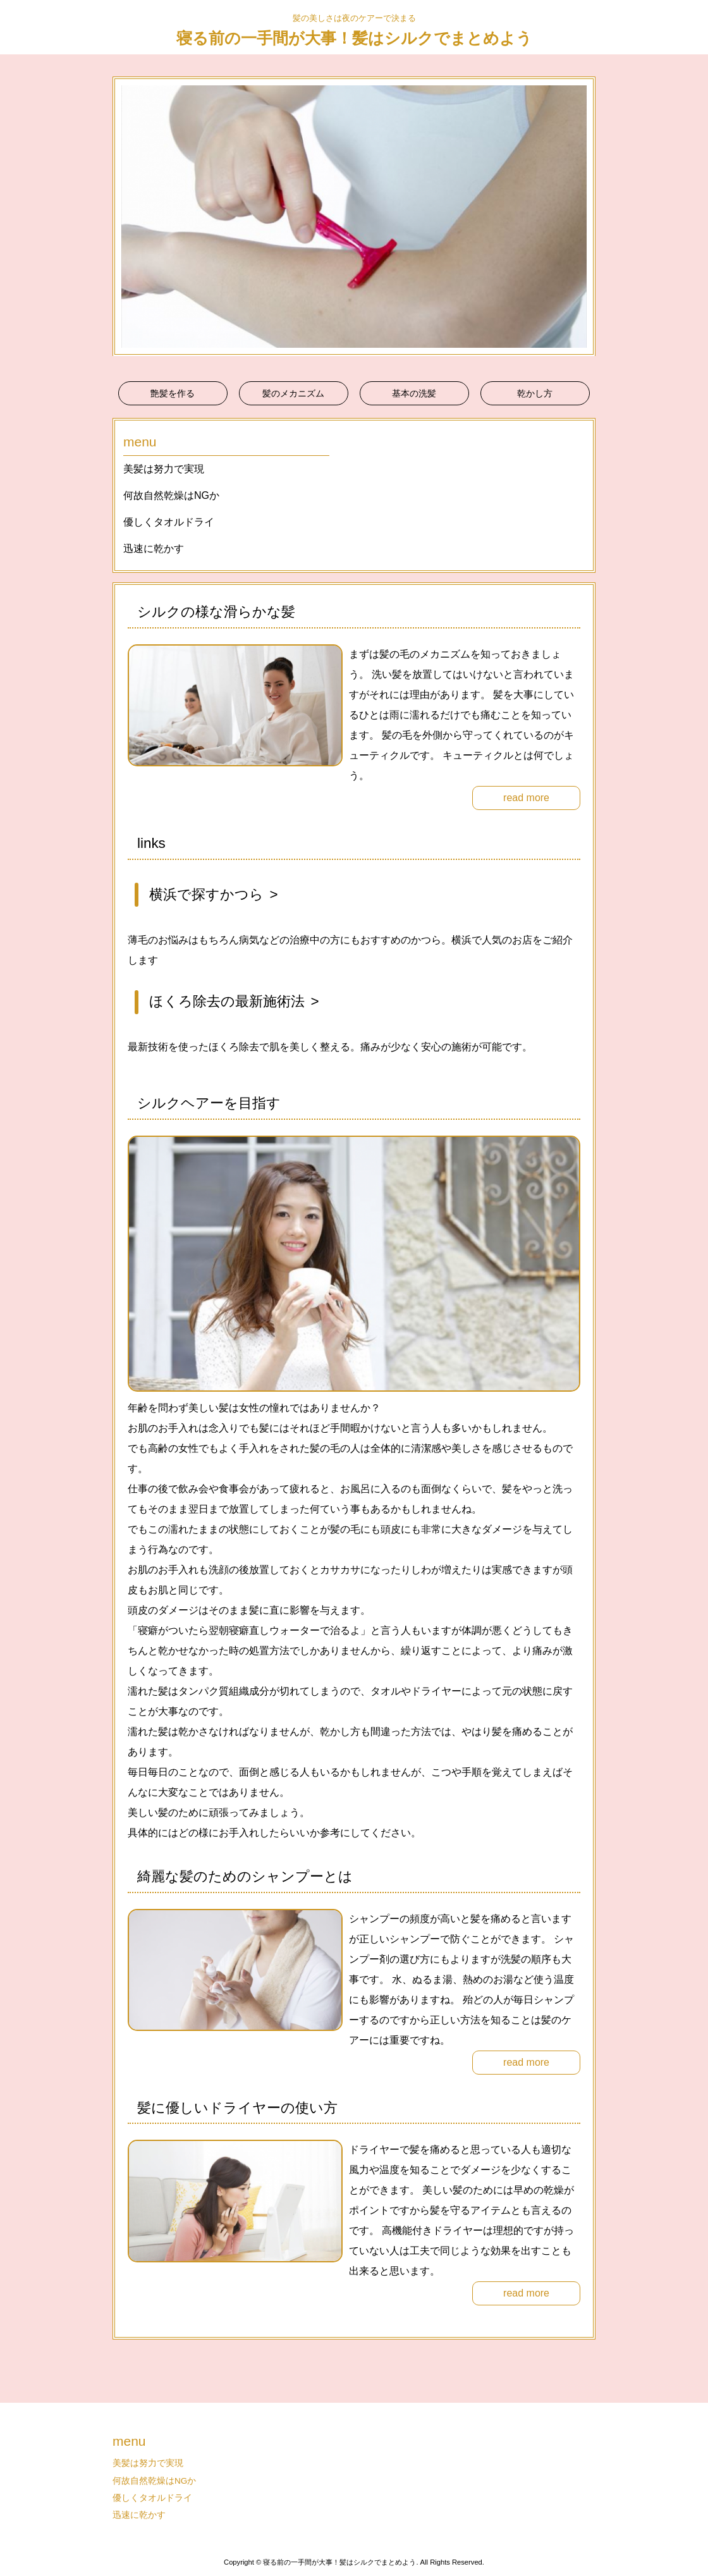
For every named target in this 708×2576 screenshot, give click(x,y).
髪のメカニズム (293, 393)
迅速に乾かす (153, 548)
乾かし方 (534, 393)
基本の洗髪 (414, 393)
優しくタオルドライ (168, 522)
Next (579, 216)
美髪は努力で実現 (163, 468)
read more (526, 797)
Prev (129, 216)
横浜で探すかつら (206, 894)
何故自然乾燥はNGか (171, 495)
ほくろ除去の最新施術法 (227, 1001)
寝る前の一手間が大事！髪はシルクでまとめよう (354, 38)
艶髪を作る (172, 393)
